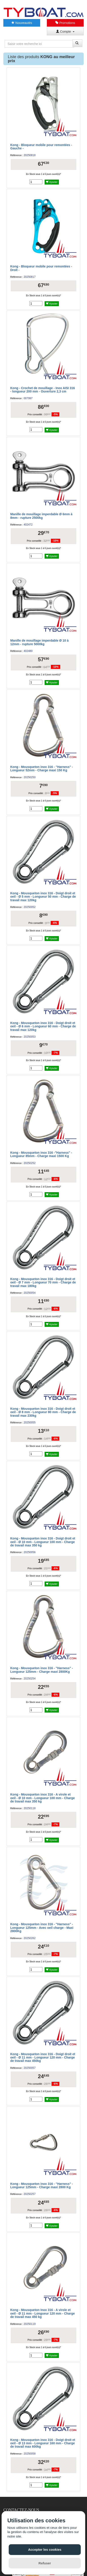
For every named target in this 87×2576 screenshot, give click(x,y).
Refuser (45, 2563)
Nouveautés (21, 23)
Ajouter (52, 182)
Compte (65, 31)
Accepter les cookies (44, 2549)
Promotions (65, 23)
